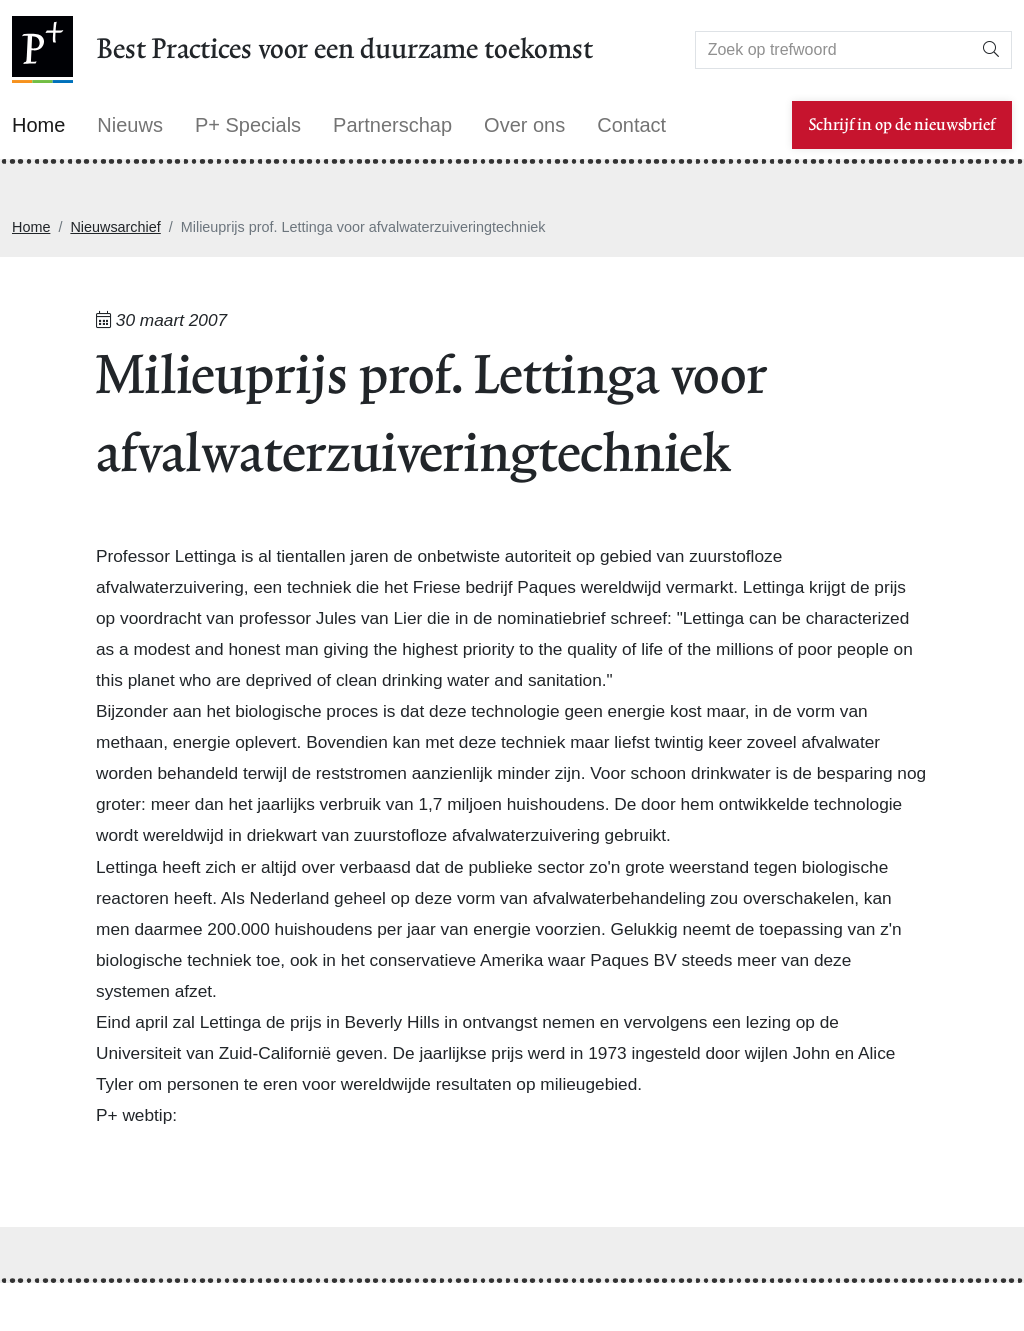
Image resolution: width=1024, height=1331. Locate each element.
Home (31, 227)
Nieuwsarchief (115, 227)
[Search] (833, 50)
